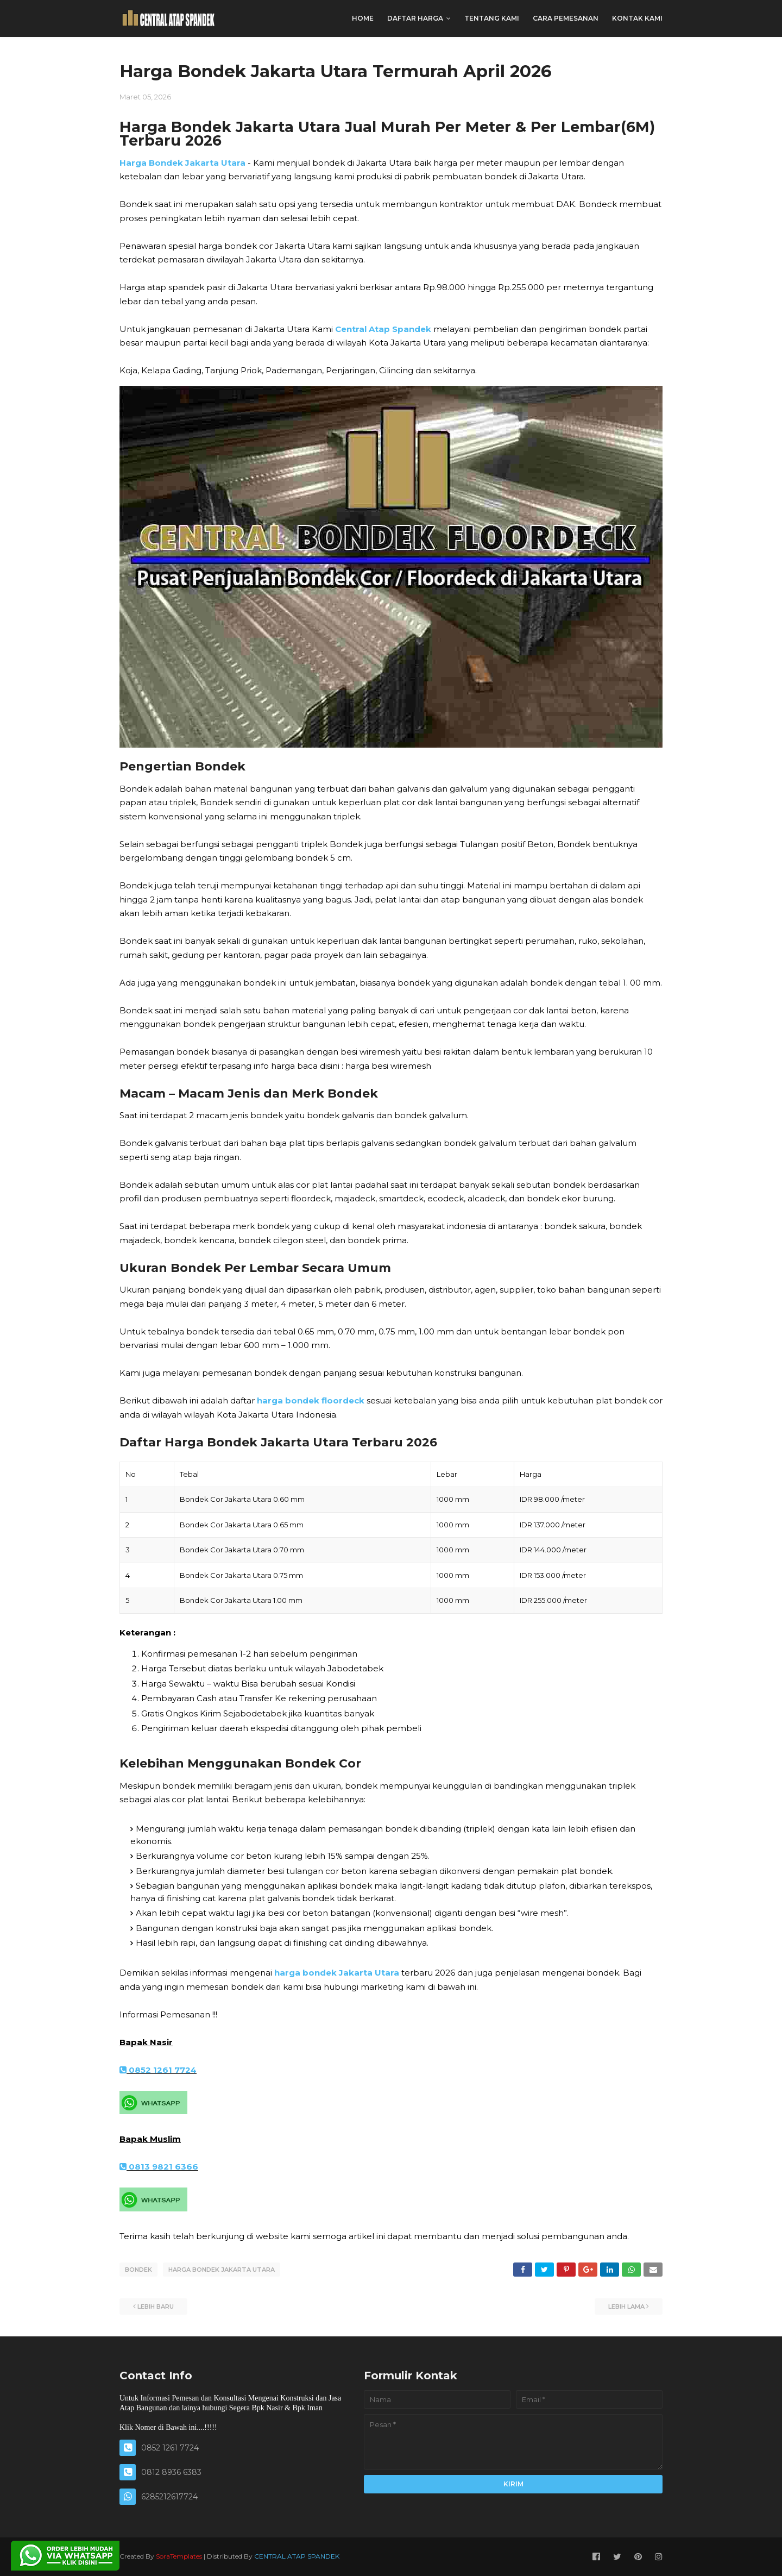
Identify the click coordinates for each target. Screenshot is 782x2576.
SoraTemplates (179, 2556)
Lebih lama (626, 2306)
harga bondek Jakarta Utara (336, 1972)
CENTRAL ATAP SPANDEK (296, 2556)
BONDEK (138, 2269)
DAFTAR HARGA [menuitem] (415, 18)
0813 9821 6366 (158, 2166)
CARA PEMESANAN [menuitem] (565, 18)
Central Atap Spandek (383, 329)
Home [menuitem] (363, 18)
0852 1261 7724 (158, 2070)
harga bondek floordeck (310, 1400)
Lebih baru (155, 2306)
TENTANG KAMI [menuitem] (491, 18)
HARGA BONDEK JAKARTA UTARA (221, 2269)
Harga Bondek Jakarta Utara (182, 163)
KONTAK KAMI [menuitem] (637, 18)
